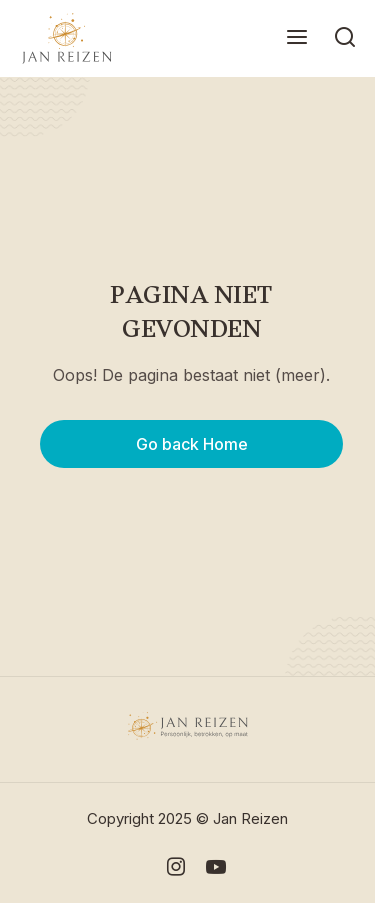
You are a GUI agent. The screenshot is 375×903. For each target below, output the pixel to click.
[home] (62, 38)
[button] (297, 38)
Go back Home (192, 444)
